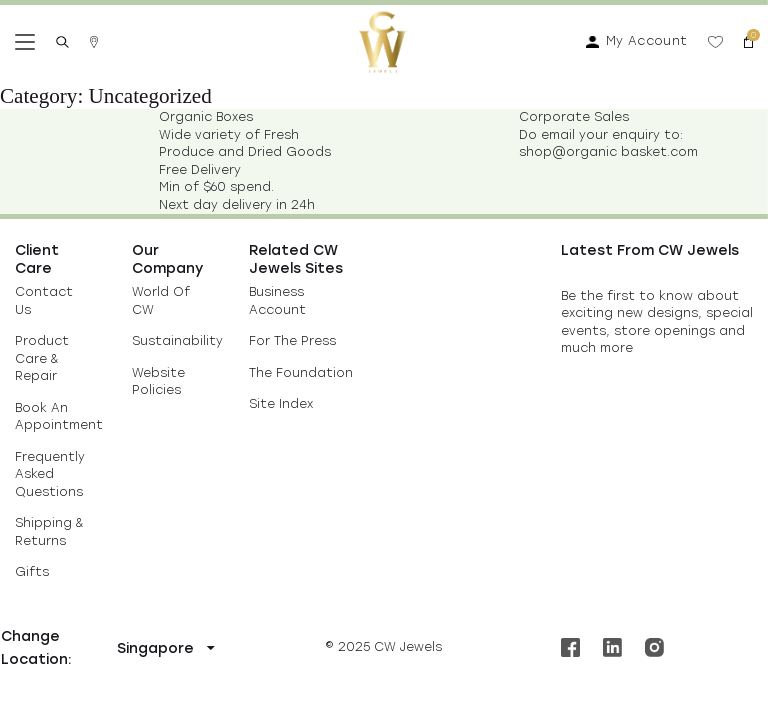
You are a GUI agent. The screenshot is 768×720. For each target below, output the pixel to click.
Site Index (281, 404)
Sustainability (177, 341)
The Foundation (301, 373)
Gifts (32, 572)
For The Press (292, 341)
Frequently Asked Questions (50, 474)
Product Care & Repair (42, 358)
